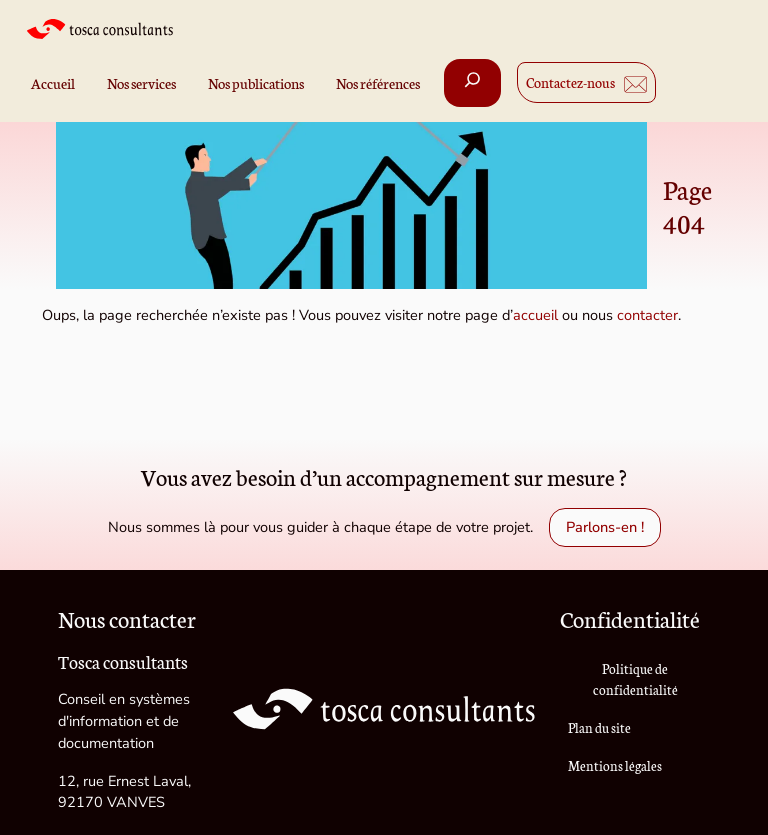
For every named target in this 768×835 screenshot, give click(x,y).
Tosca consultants (123, 661)
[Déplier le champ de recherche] (472, 83)
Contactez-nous (570, 82)
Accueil (53, 83)
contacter (647, 315)
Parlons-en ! (605, 527)
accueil (535, 315)
